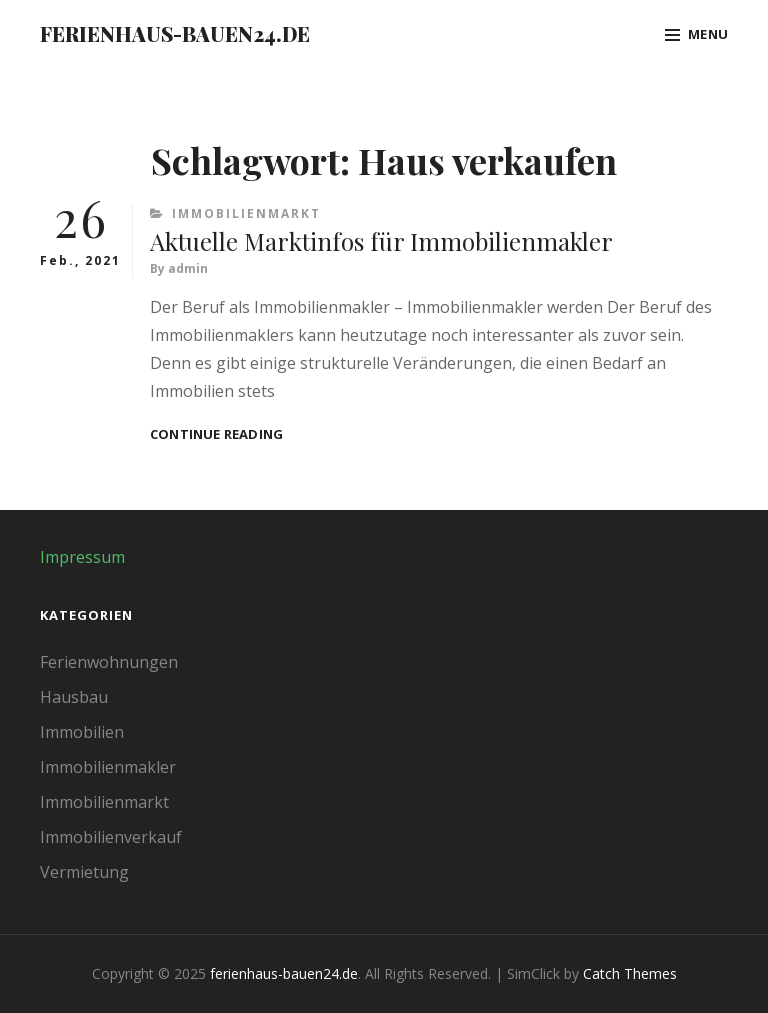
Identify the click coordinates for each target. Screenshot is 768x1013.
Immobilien (82, 732)
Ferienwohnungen (109, 662)
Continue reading (216, 434)
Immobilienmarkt (246, 213)
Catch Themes (630, 973)
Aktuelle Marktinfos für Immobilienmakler (381, 241)
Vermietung (84, 872)
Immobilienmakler (108, 767)
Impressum (82, 557)
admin (188, 268)
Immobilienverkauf (111, 837)
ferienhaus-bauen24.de (175, 33)
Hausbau (74, 697)
